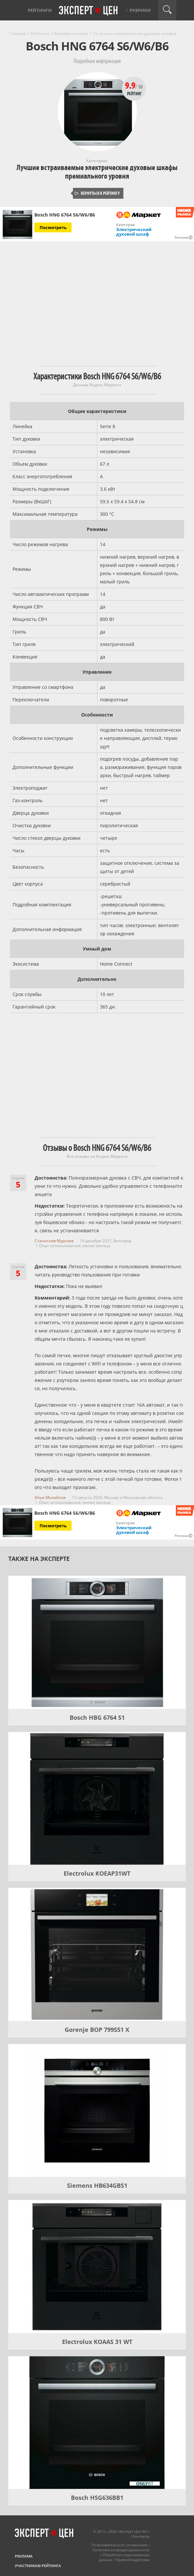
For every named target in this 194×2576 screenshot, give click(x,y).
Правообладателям (132, 2559)
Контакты (141, 2536)
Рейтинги (40, 10)
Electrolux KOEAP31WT (97, 1873)
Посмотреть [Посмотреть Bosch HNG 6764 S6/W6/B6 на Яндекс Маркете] (53, 227)
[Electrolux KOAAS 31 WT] (97, 2266)
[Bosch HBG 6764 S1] (97, 1642)
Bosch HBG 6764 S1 (97, 1717)
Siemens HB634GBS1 (97, 2185)
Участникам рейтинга (38, 2565)
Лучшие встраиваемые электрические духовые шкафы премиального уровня (97, 172)
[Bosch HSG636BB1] (97, 2422)
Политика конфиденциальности (120, 2549)
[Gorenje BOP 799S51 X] (97, 1954)
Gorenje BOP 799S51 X (97, 2030)
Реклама (24, 2556)
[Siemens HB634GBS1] (97, 2110)
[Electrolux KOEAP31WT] (97, 1798)
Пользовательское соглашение (119, 2544)
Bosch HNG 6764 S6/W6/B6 (64, 215)
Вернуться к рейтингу (97, 193)
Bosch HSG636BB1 (97, 2498)
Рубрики (140, 10)
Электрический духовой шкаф (133, 231)
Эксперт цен (88, 11)
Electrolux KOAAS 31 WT (97, 2342)
